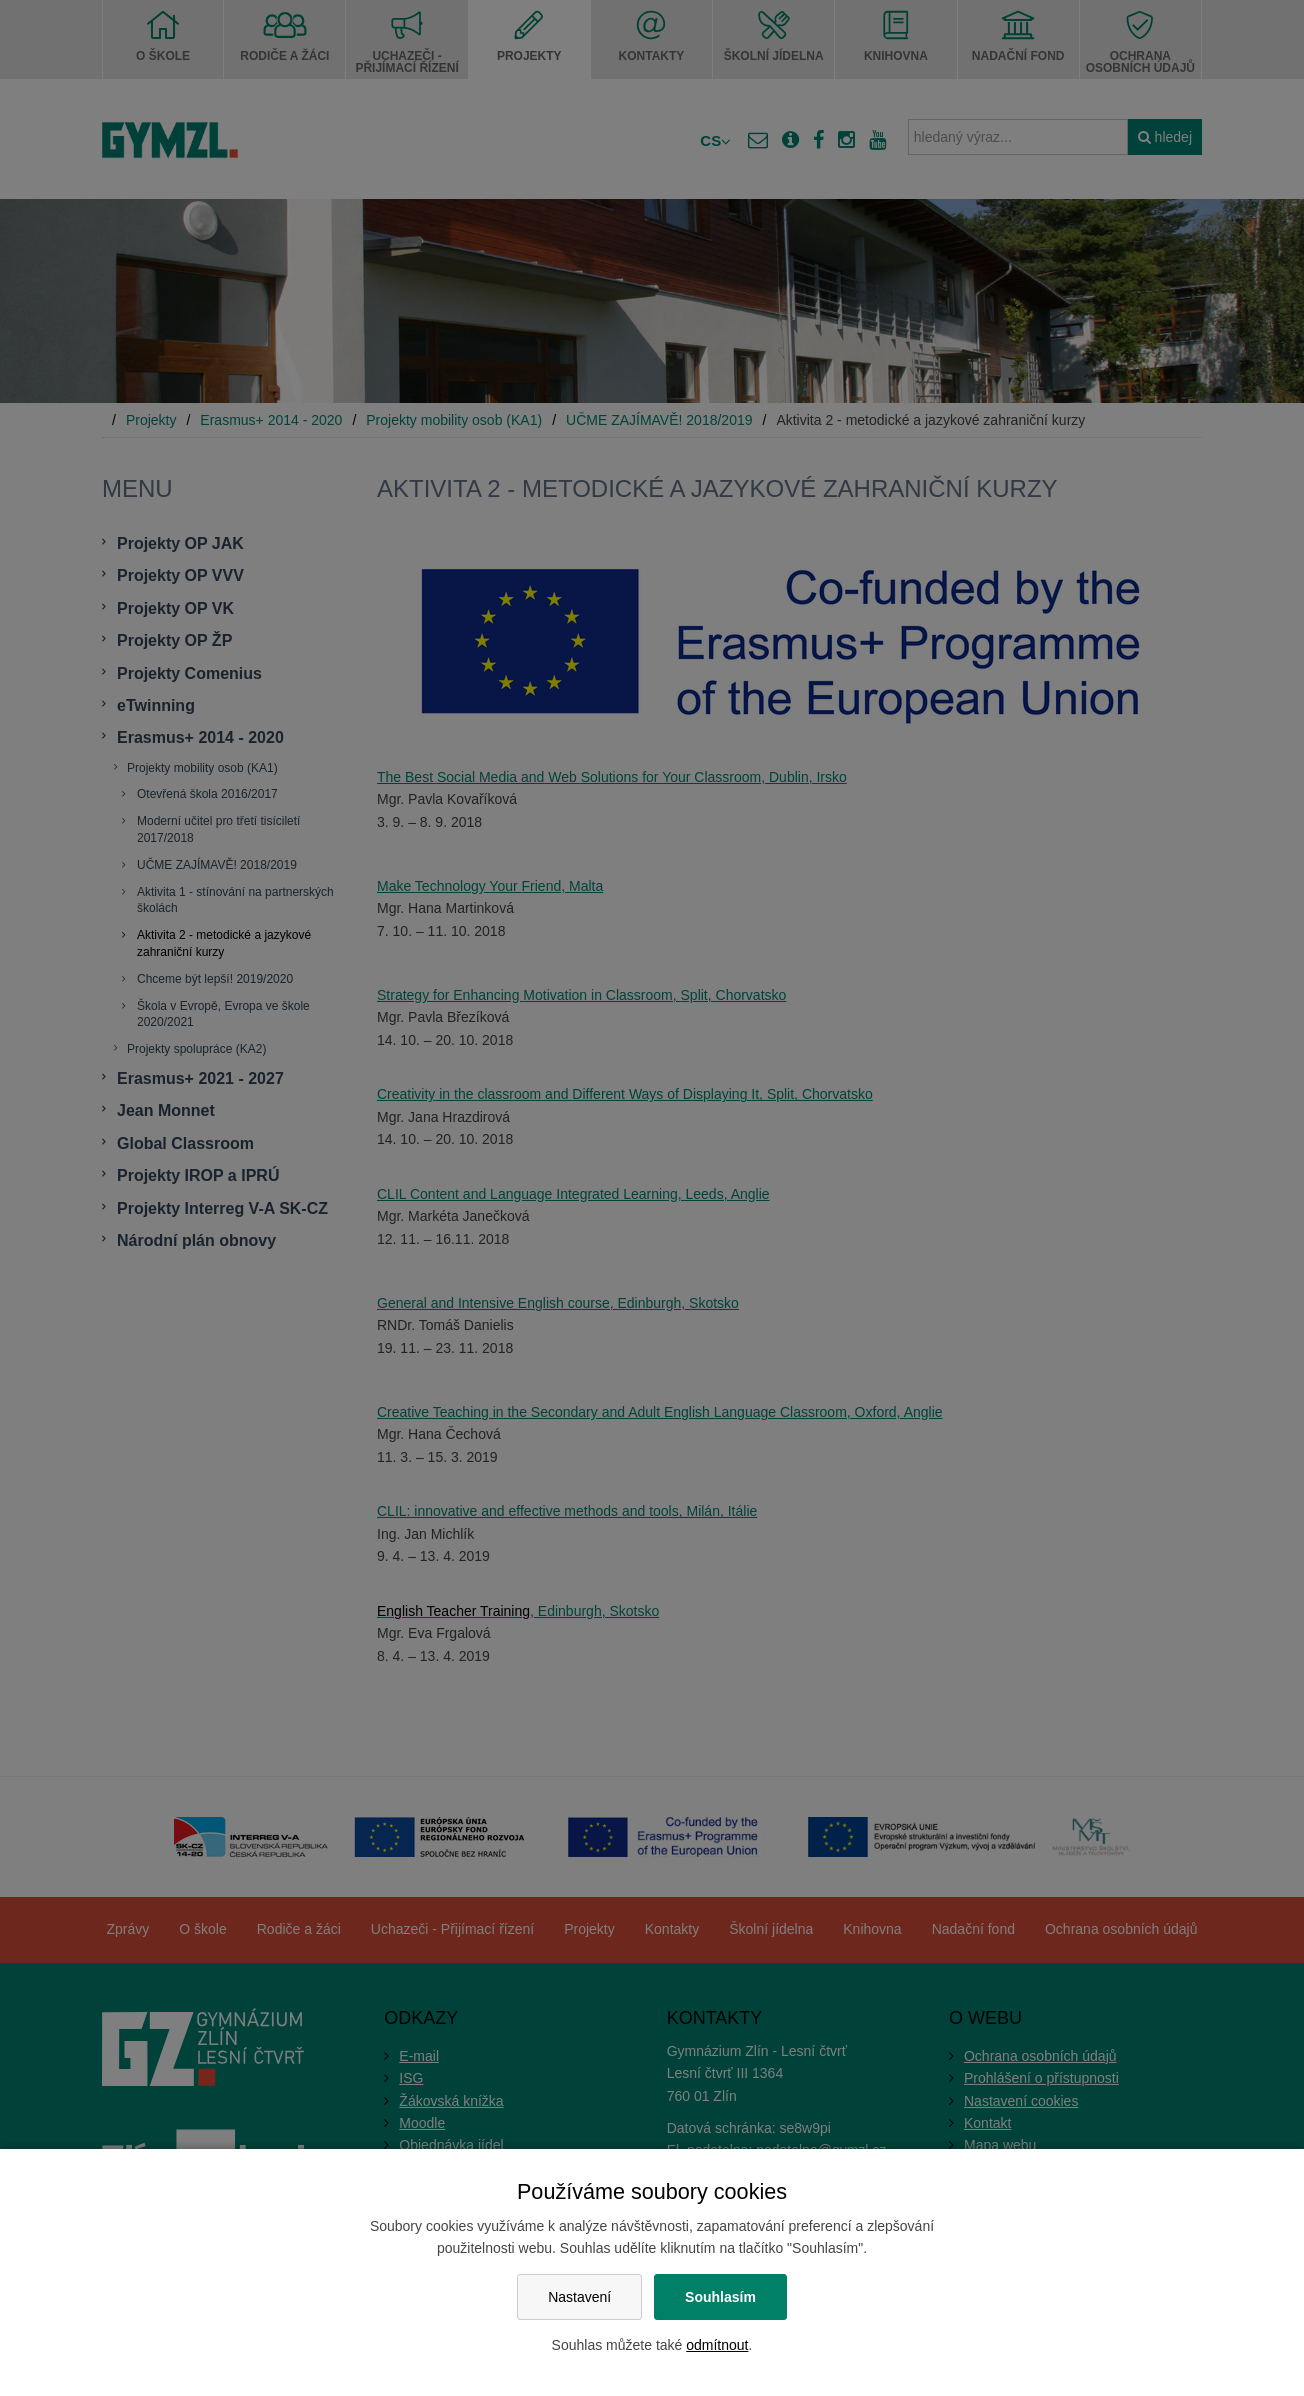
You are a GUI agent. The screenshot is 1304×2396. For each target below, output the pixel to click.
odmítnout (717, 2345)
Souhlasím (720, 2297)
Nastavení (579, 2297)
